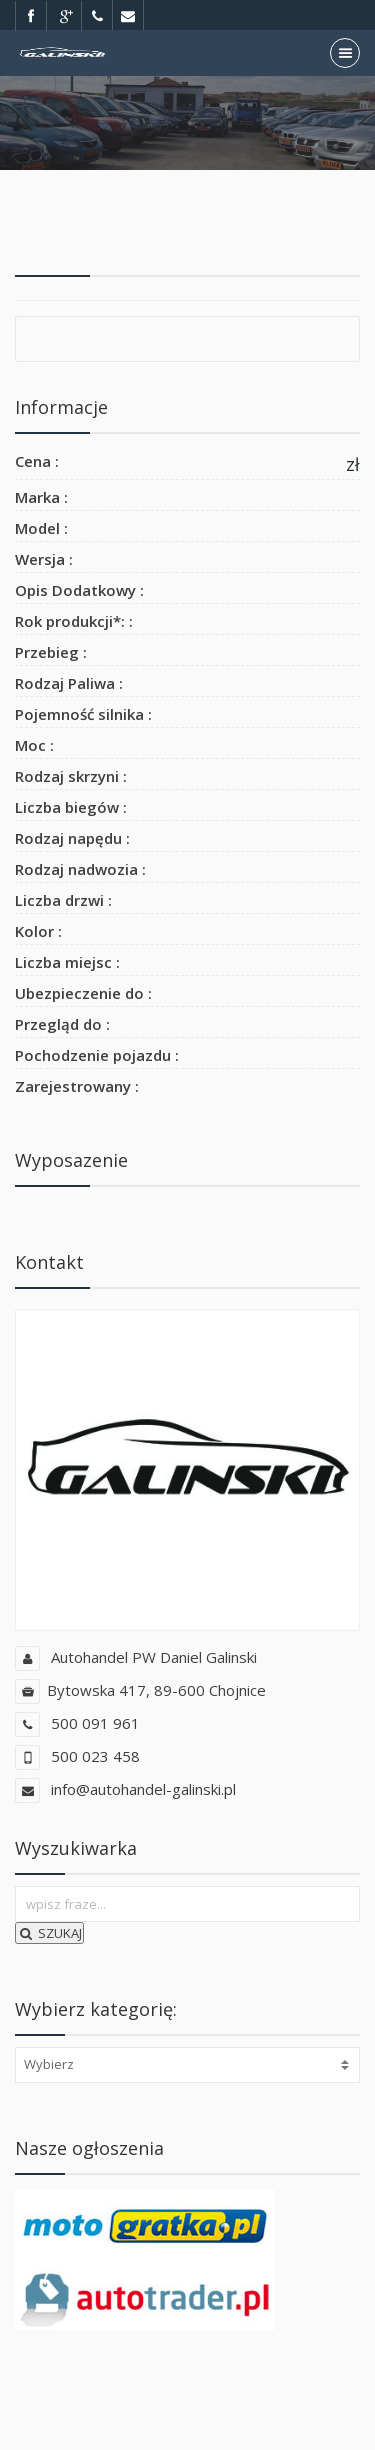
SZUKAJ (49, 1933)
